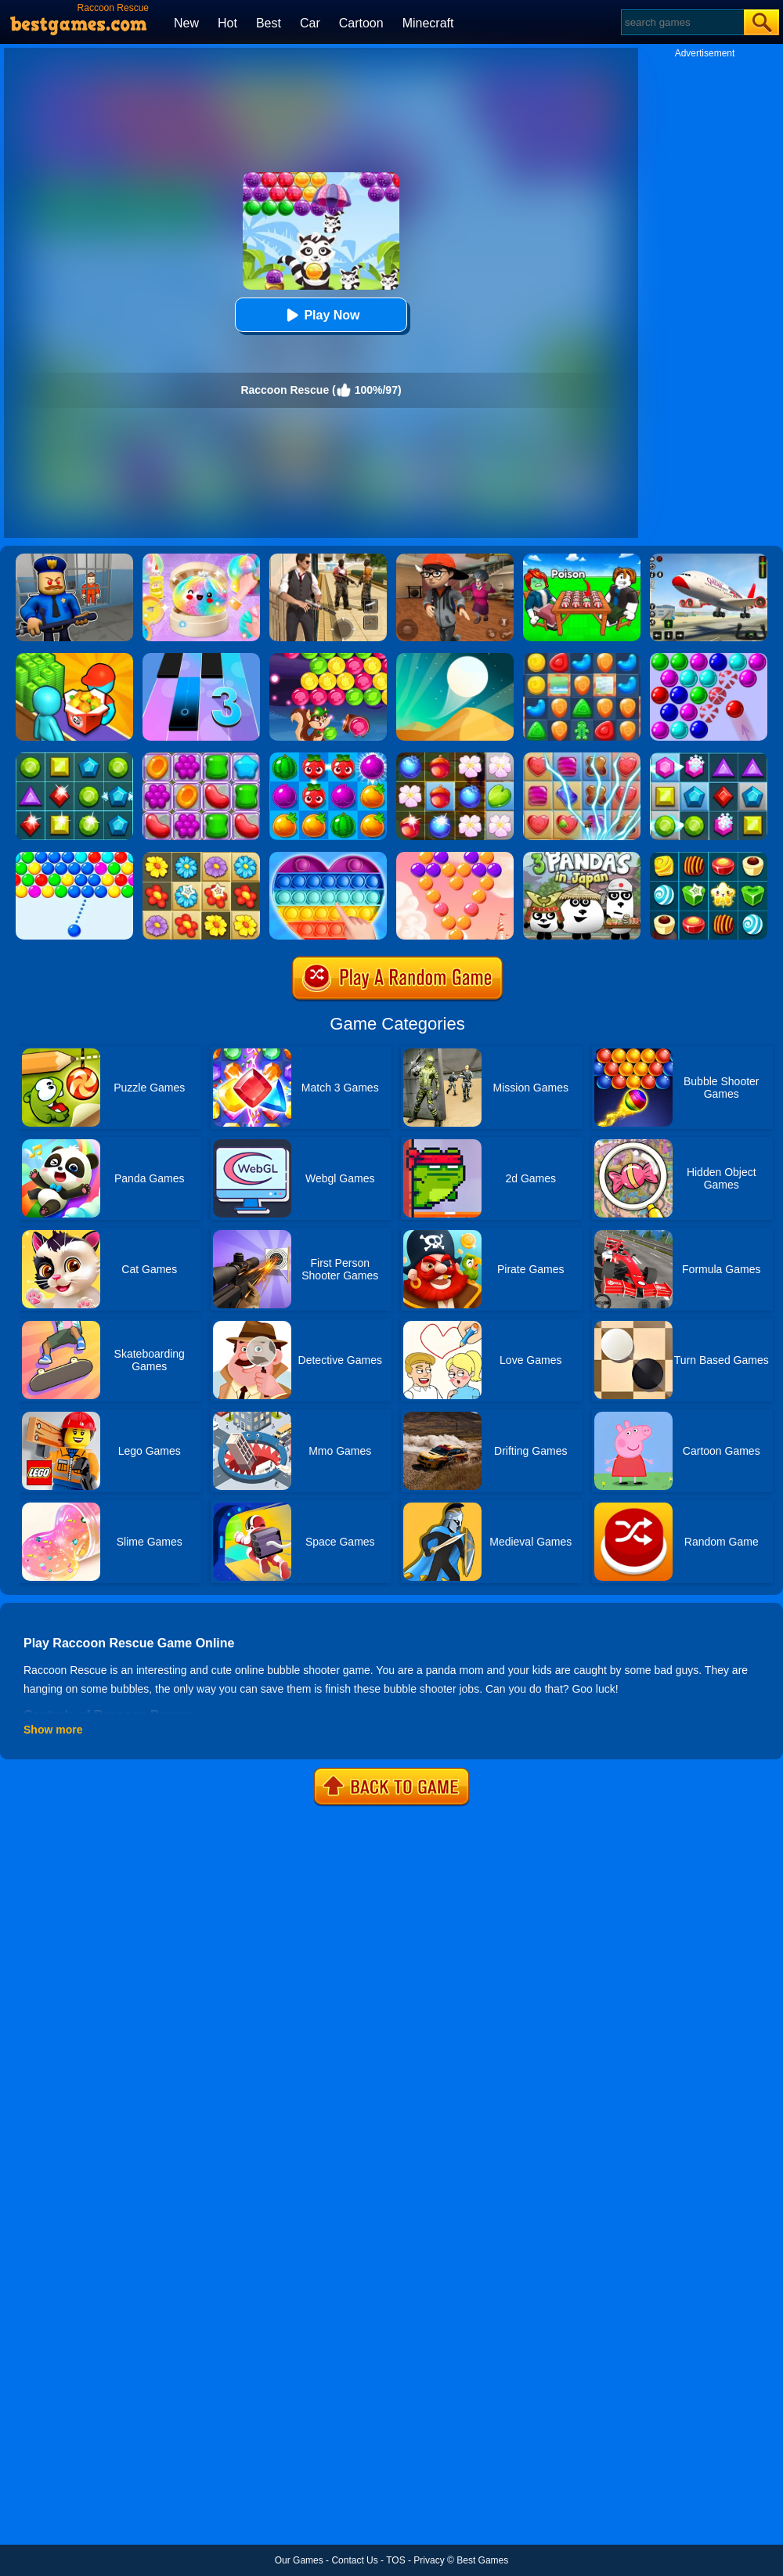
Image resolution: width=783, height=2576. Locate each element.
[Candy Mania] (581, 757)
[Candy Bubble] (455, 857)
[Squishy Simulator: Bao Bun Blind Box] (201, 559)
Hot (227, 23)
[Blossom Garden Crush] (201, 857)
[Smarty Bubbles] (74, 857)
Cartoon (361, 23)
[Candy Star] (708, 857)
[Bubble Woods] (328, 658)
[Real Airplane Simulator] (708, 559)
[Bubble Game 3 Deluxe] (708, 658)
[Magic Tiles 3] (201, 658)
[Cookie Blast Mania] (581, 658)
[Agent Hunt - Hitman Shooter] (328, 559)
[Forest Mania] (455, 757)
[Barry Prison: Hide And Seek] (74, 559)
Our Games (299, 2560)
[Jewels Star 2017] (74, 757)
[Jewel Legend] (708, 757)
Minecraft (428, 23)
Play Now (320, 315)
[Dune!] (455, 658)
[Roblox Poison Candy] (581, 559)
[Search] (681, 22)
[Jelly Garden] (201, 757)
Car (310, 23)
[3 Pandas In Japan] (581, 857)
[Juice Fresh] (328, 757)
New (186, 23)
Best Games (482, 2560)
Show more (52, 1729)
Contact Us (354, 2560)
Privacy (428, 2560)
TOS (395, 2560)
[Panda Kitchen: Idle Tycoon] (74, 658)
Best (268, 23)
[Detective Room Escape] (455, 559)
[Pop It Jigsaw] (328, 857)
